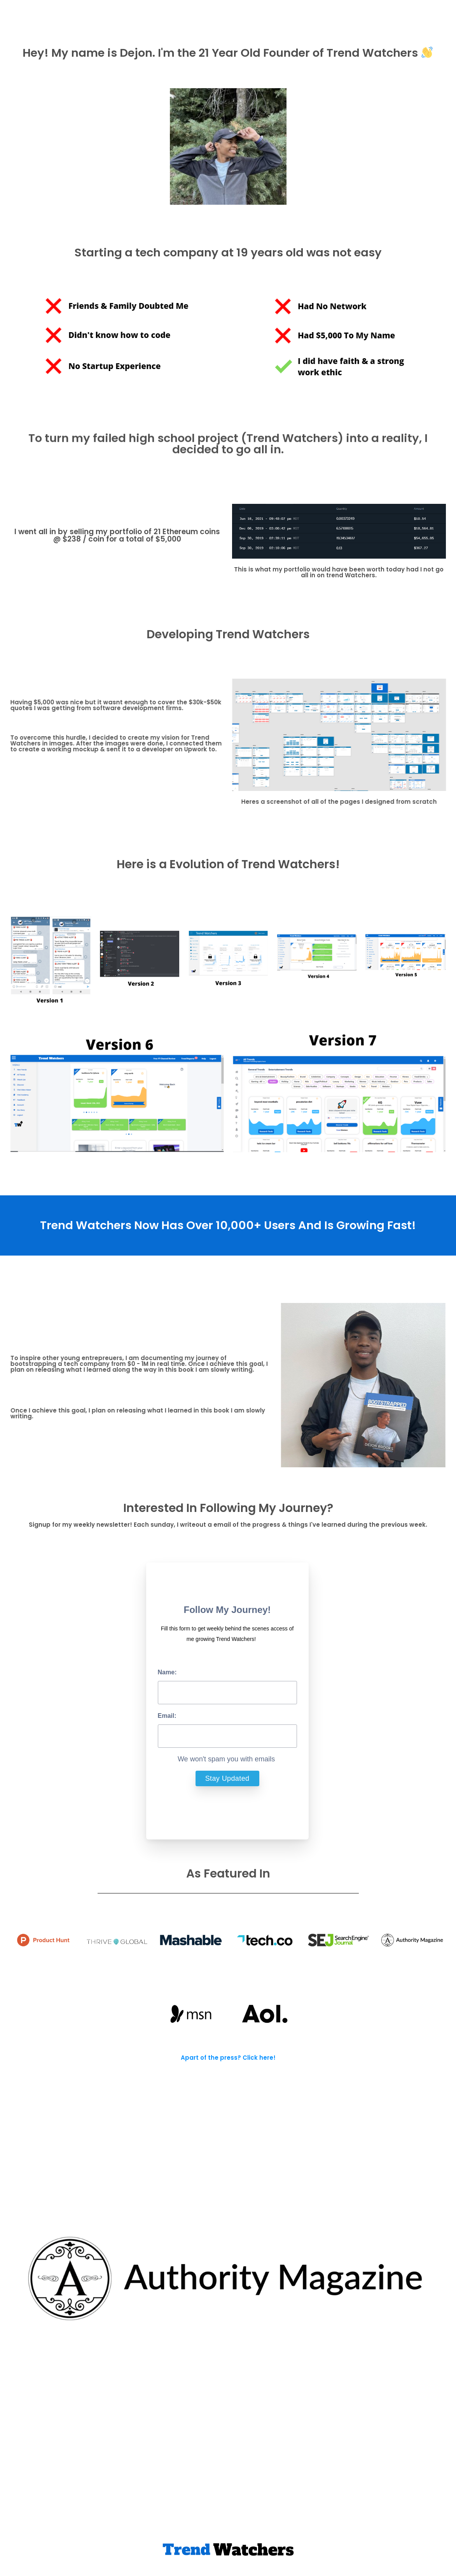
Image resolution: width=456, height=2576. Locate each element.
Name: (167, 1672)
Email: (167, 1715)
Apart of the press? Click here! (228, 2057)
